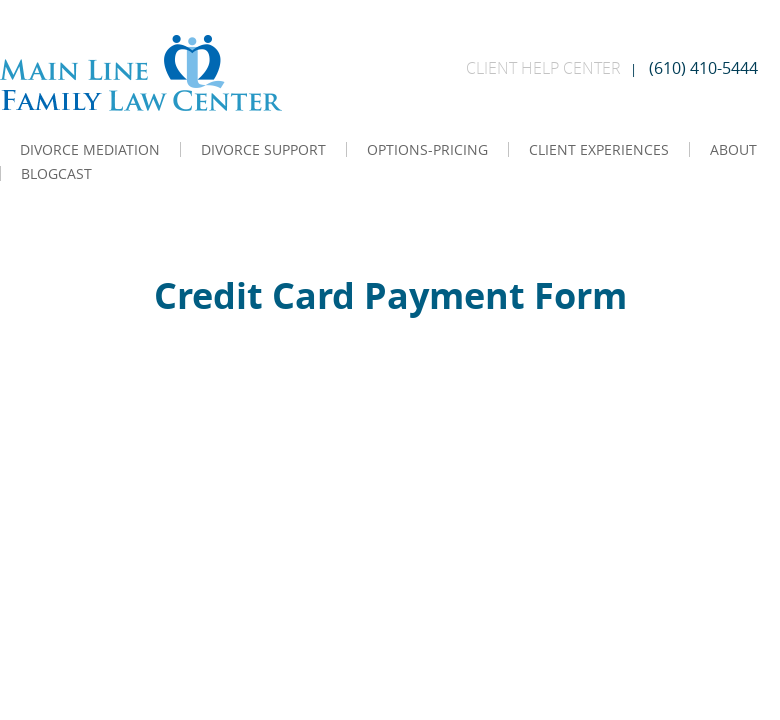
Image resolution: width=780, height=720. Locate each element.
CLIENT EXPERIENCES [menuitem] (599, 149)
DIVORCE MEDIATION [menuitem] (90, 149)
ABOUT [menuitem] (733, 149)
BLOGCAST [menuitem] (56, 173)
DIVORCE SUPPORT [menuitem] (263, 149)
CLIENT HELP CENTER (543, 68)
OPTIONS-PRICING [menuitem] (427, 149)
